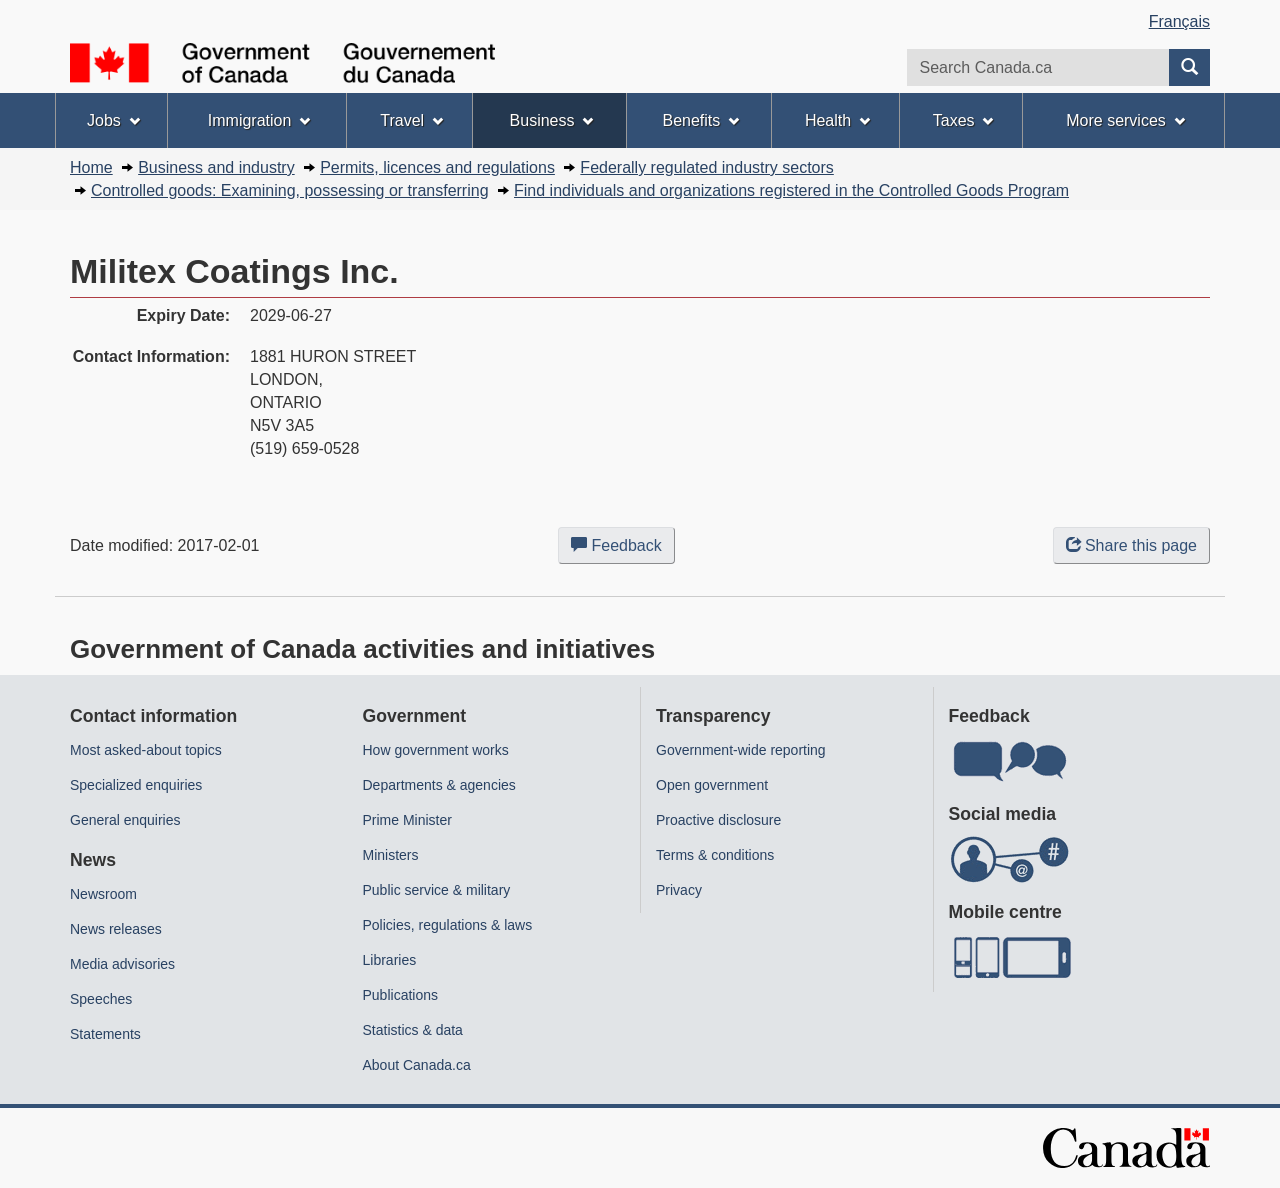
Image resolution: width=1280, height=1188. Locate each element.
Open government (712, 785)
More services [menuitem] (1125, 120)
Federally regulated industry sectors (706, 167)
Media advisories (122, 964)
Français (1179, 21)
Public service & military (437, 890)
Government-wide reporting (741, 750)
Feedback (623, 549)
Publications (401, 995)
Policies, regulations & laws (448, 925)
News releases (116, 929)
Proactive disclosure (718, 820)
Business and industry (216, 167)
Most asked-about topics (146, 750)
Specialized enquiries (136, 785)
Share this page (1131, 545)
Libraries (390, 960)
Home (91, 167)
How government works (436, 750)
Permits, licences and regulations (437, 167)
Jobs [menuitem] (113, 120)
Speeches (101, 999)
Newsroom (103, 894)
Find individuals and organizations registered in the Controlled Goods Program (791, 190)
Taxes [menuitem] (963, 120)
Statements (105, 1034)
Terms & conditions (715, 855)
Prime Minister (407, 820)
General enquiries (125, 820)
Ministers (391, 855)
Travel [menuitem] (411, 120)
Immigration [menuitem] (259, 120)
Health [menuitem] (837, 120)
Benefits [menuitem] (701, 120)
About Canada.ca (417, 1065)
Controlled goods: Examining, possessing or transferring (290, 190)
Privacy (679, 890)
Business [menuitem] (552, 120)
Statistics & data (413, 1030)
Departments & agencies (439, 785)
